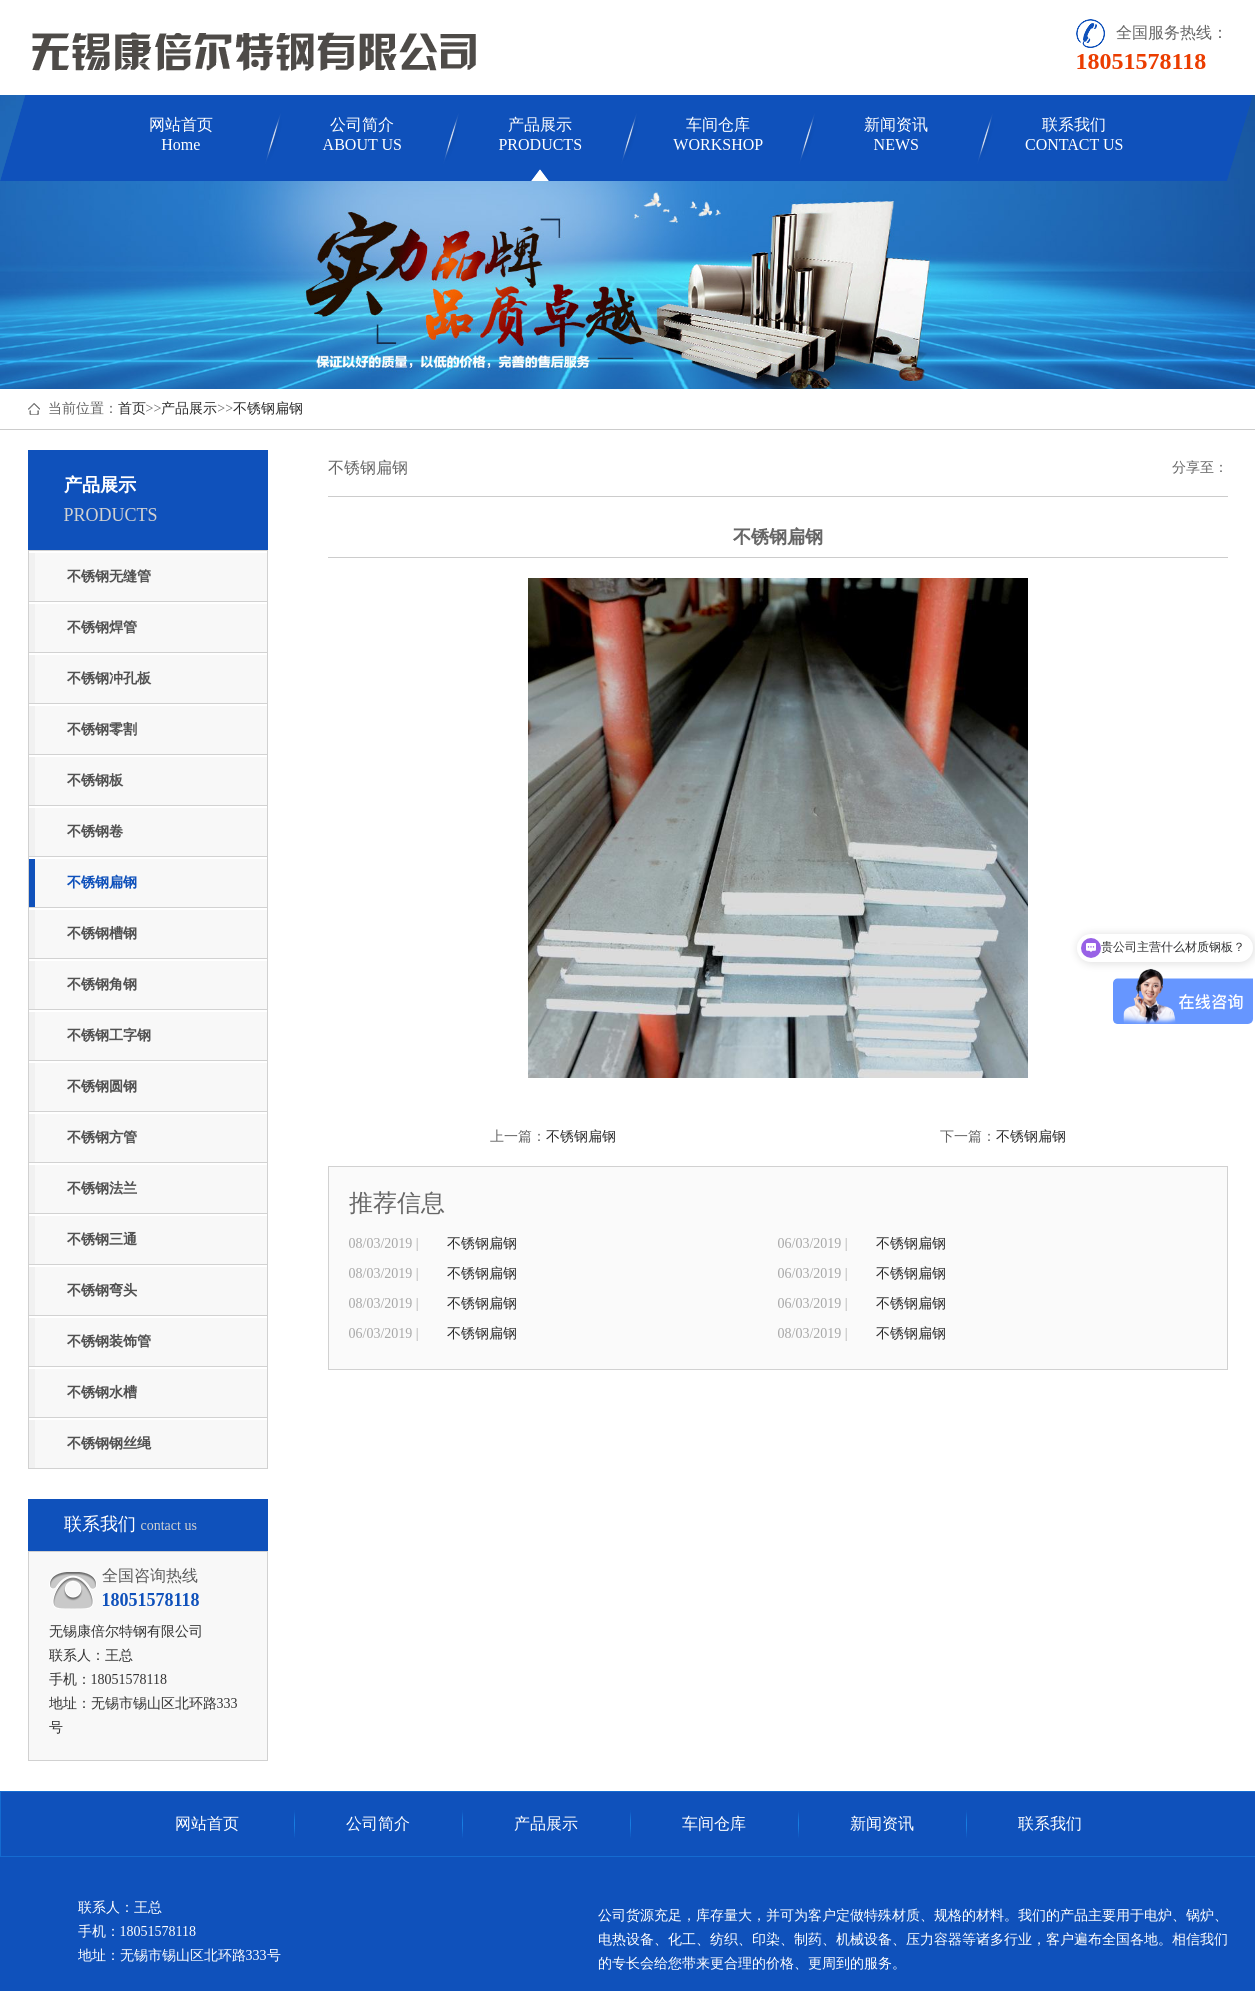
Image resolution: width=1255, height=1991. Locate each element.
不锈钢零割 (102, 729)
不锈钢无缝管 (109, 576)
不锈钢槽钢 (102, 933)
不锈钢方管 (102, 1137)
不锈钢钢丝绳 (109, 1443)
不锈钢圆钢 (102, 1086)
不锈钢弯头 (102, 1290)
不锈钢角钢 (102, 984)
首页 (132, 408)
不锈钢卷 (95, 831)
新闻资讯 (896, 134)
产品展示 (540, 134)
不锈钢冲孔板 (109, 678)
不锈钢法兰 (102, 1188)
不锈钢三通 (102, 1239)
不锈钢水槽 (102, 1392)
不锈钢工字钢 (109, 1035)
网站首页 (181, 134)
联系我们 (1074, 134)
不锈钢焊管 (102, 627)
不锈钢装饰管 (109, 1341)
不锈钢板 (95, 780)
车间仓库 (718, 134)
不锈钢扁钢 (268, 408)
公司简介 (362, 134)
